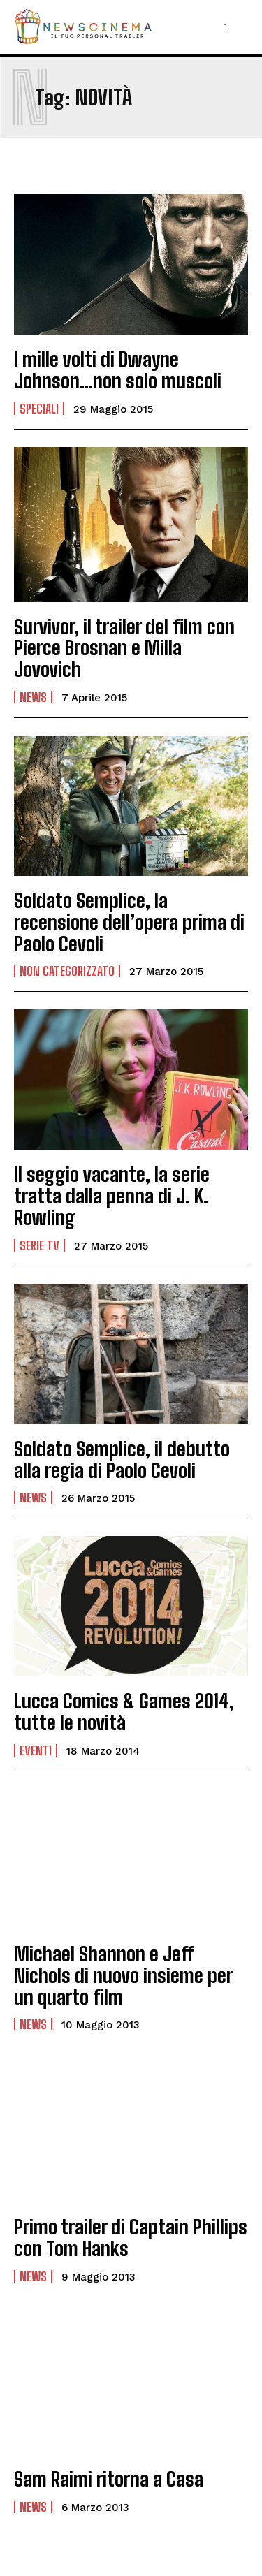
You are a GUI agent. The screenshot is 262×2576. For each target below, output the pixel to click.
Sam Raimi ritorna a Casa (108, 2479)
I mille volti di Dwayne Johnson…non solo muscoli (117, 370)
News (33, 697)
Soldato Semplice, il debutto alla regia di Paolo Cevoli (122, 1459)
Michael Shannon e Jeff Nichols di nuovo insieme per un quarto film (123, 1975)
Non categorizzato (67, 971)
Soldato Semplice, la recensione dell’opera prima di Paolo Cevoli (129, 922)
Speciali (39, 408)
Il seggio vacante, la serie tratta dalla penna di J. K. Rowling (112, 1195)
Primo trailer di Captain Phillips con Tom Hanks (130, 2237)
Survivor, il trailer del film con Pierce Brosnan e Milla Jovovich (124, 648)
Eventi (36, 1750)
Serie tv (39, 1245)
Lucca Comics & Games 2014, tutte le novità (124, 1711)
